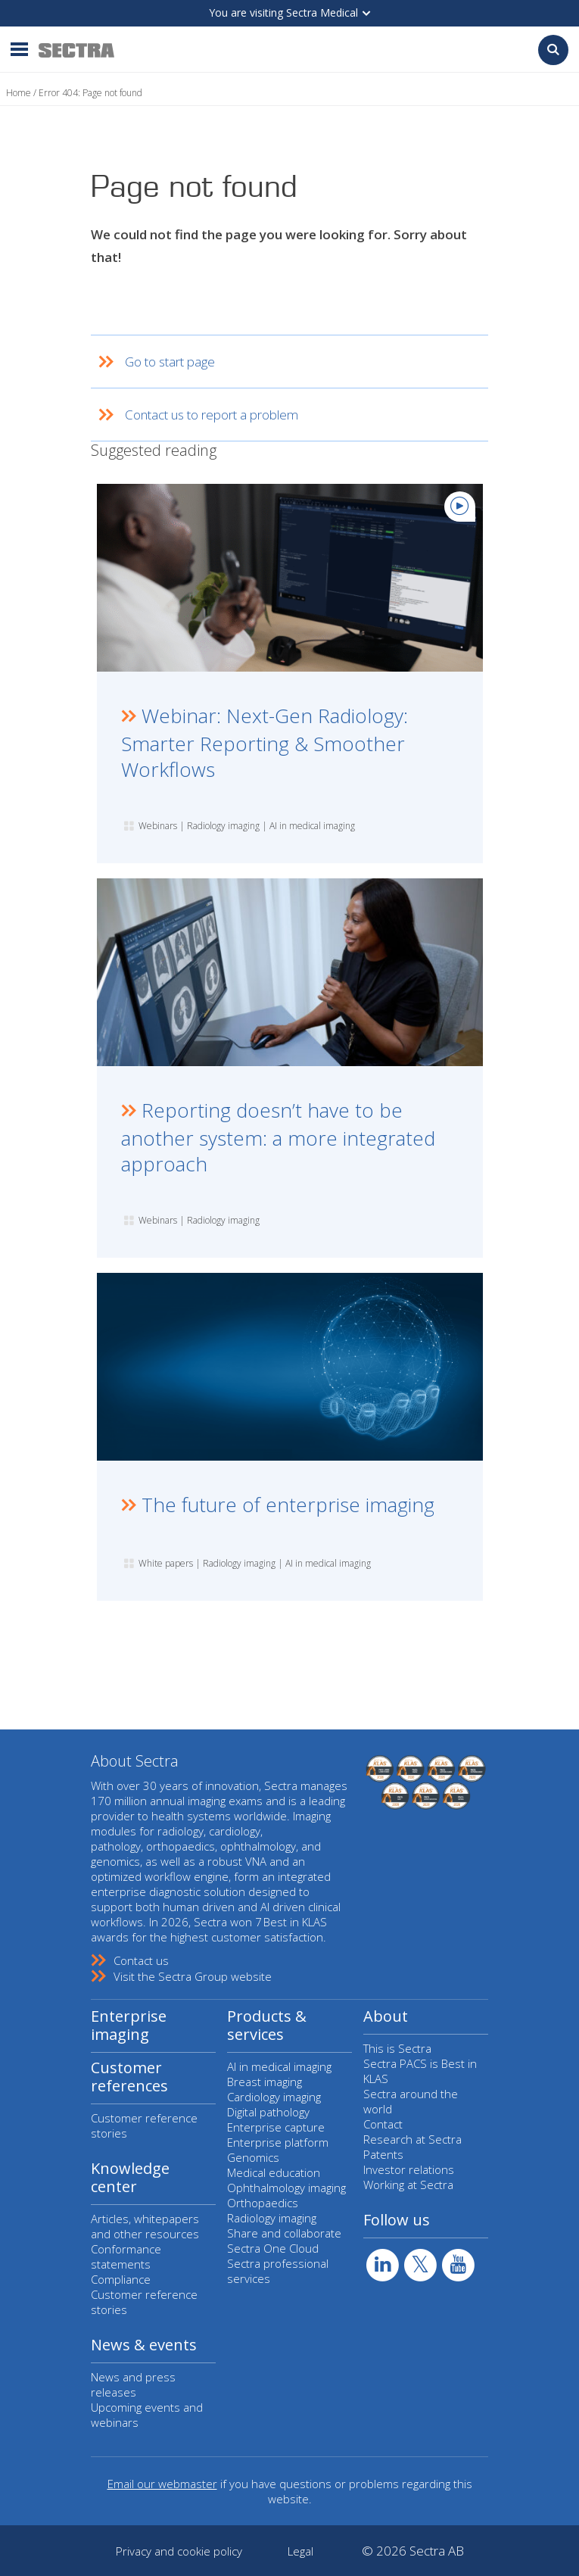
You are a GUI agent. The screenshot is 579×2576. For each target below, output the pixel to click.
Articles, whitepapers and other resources (145, 2226)
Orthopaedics (262, 2202)
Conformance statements (126, 2256)
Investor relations (408, 2169)
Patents (383, 2154)
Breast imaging (264, 2081)
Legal (300, 2551)
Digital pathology (268, 2111)
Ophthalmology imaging (286, 2187)
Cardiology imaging (274, 2096)
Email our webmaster (162, 2483)
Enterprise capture (276, 2127)
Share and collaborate (284, 2233)
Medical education (273, 2172)
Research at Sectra (412, 2139)
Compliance (121, 2279)
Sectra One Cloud (273, 2248)
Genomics (253, 2157)
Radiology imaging (271, 2217)
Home (18, 92)
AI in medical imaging (279, 2066)
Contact (383, 2124)
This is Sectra (397, 2048)
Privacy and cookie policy (179, 2551)
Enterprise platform (277, 2142)
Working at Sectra (408, 2184)
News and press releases (133, 2384)
